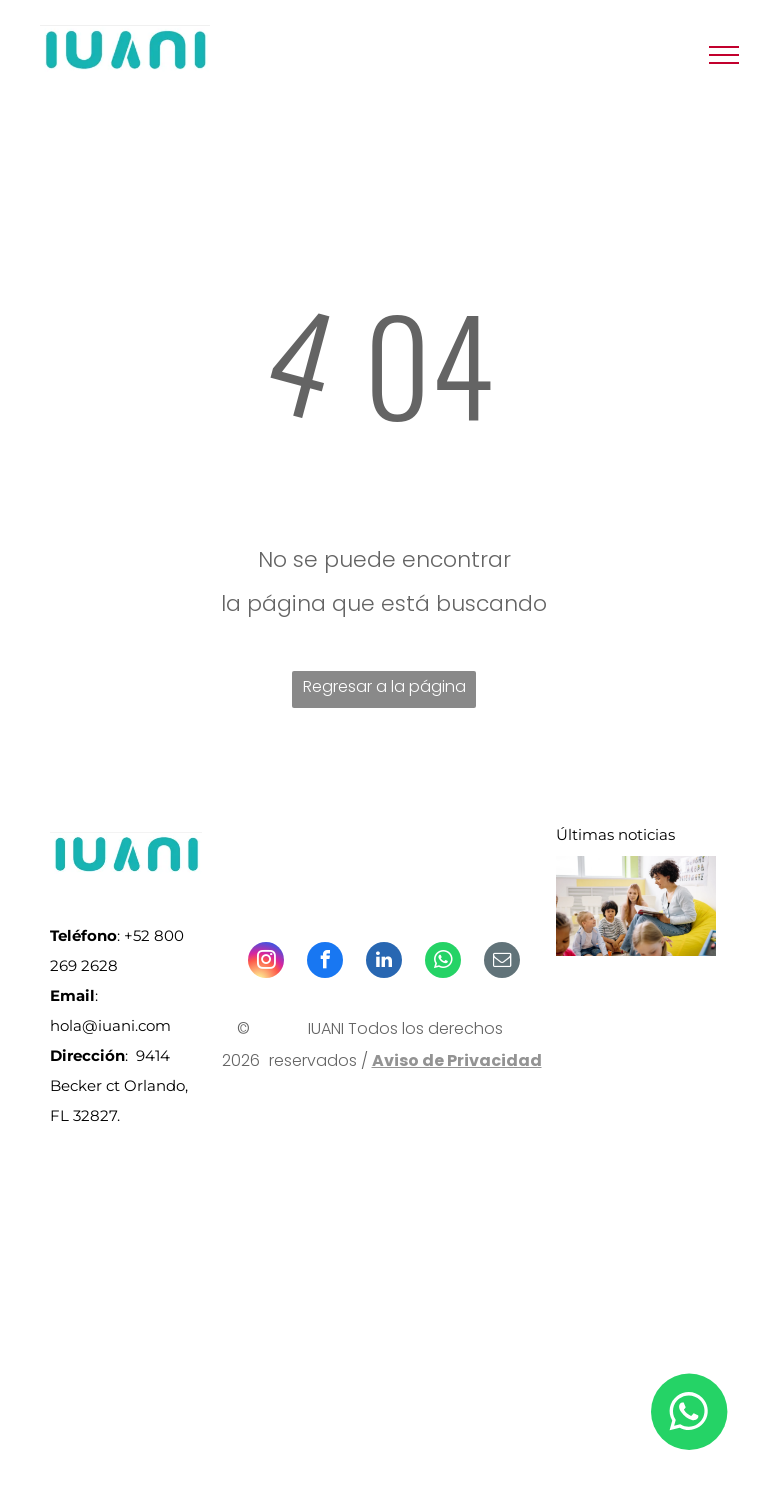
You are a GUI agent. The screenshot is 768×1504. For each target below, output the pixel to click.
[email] (502, 962)
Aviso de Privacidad (457, 1060)
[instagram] (266, 962)
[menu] (724, 55)
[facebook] (325, 962)
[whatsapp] (443, 962)
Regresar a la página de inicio (384, 691)
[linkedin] (384, 962)
